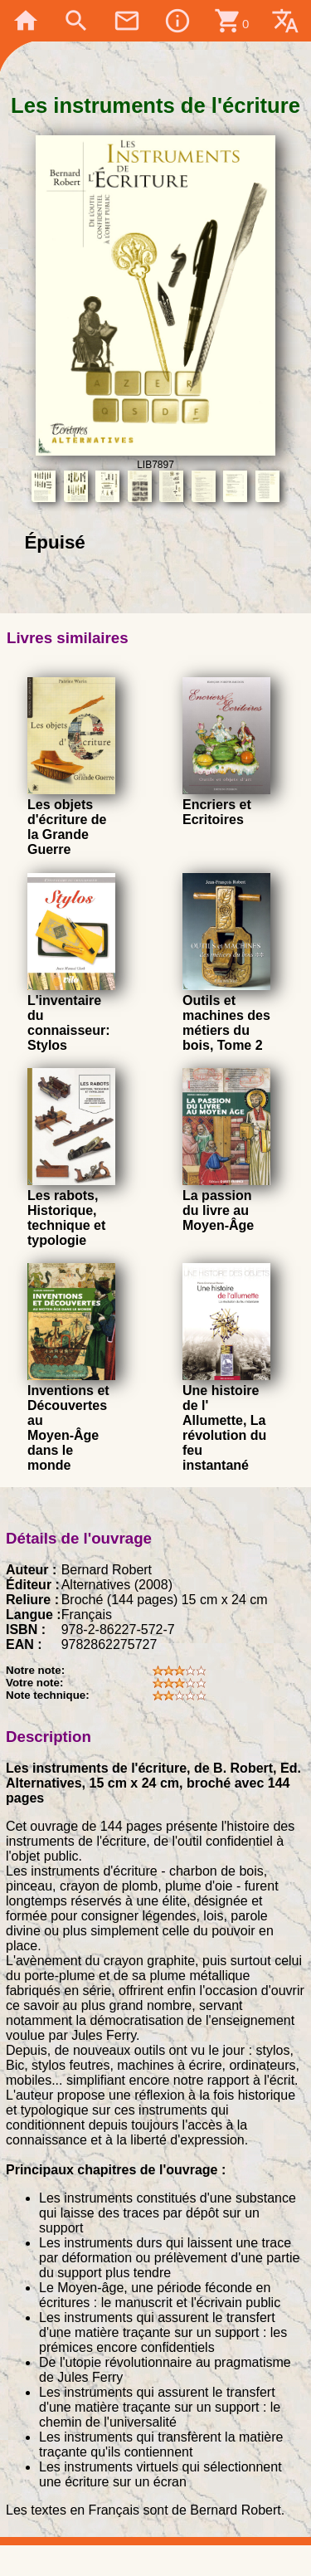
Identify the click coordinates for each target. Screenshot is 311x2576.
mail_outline (127, 21)
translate (285, 21)
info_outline (177, 21)
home (26, 21)
